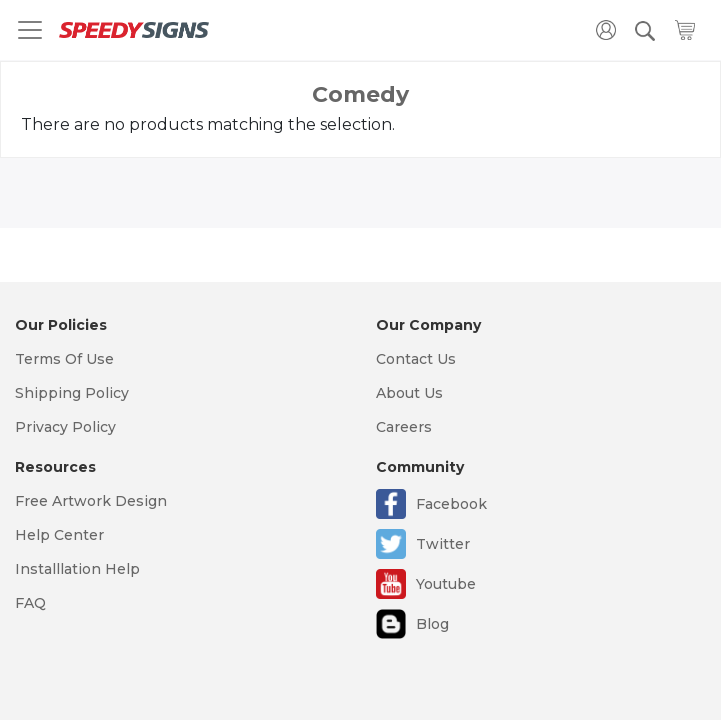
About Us (409, 393)
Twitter (443, 544)
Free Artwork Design (91, 501)
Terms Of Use (64, 359)
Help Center (59, 535)
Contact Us (416, 359)
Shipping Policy (72, 393)
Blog (432, 624)
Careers (404, 427)
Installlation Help (77, 569)
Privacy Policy (65, 427)
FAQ (30, 603)
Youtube (446, 584)
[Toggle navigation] (30, 30)
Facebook (451, 504)
